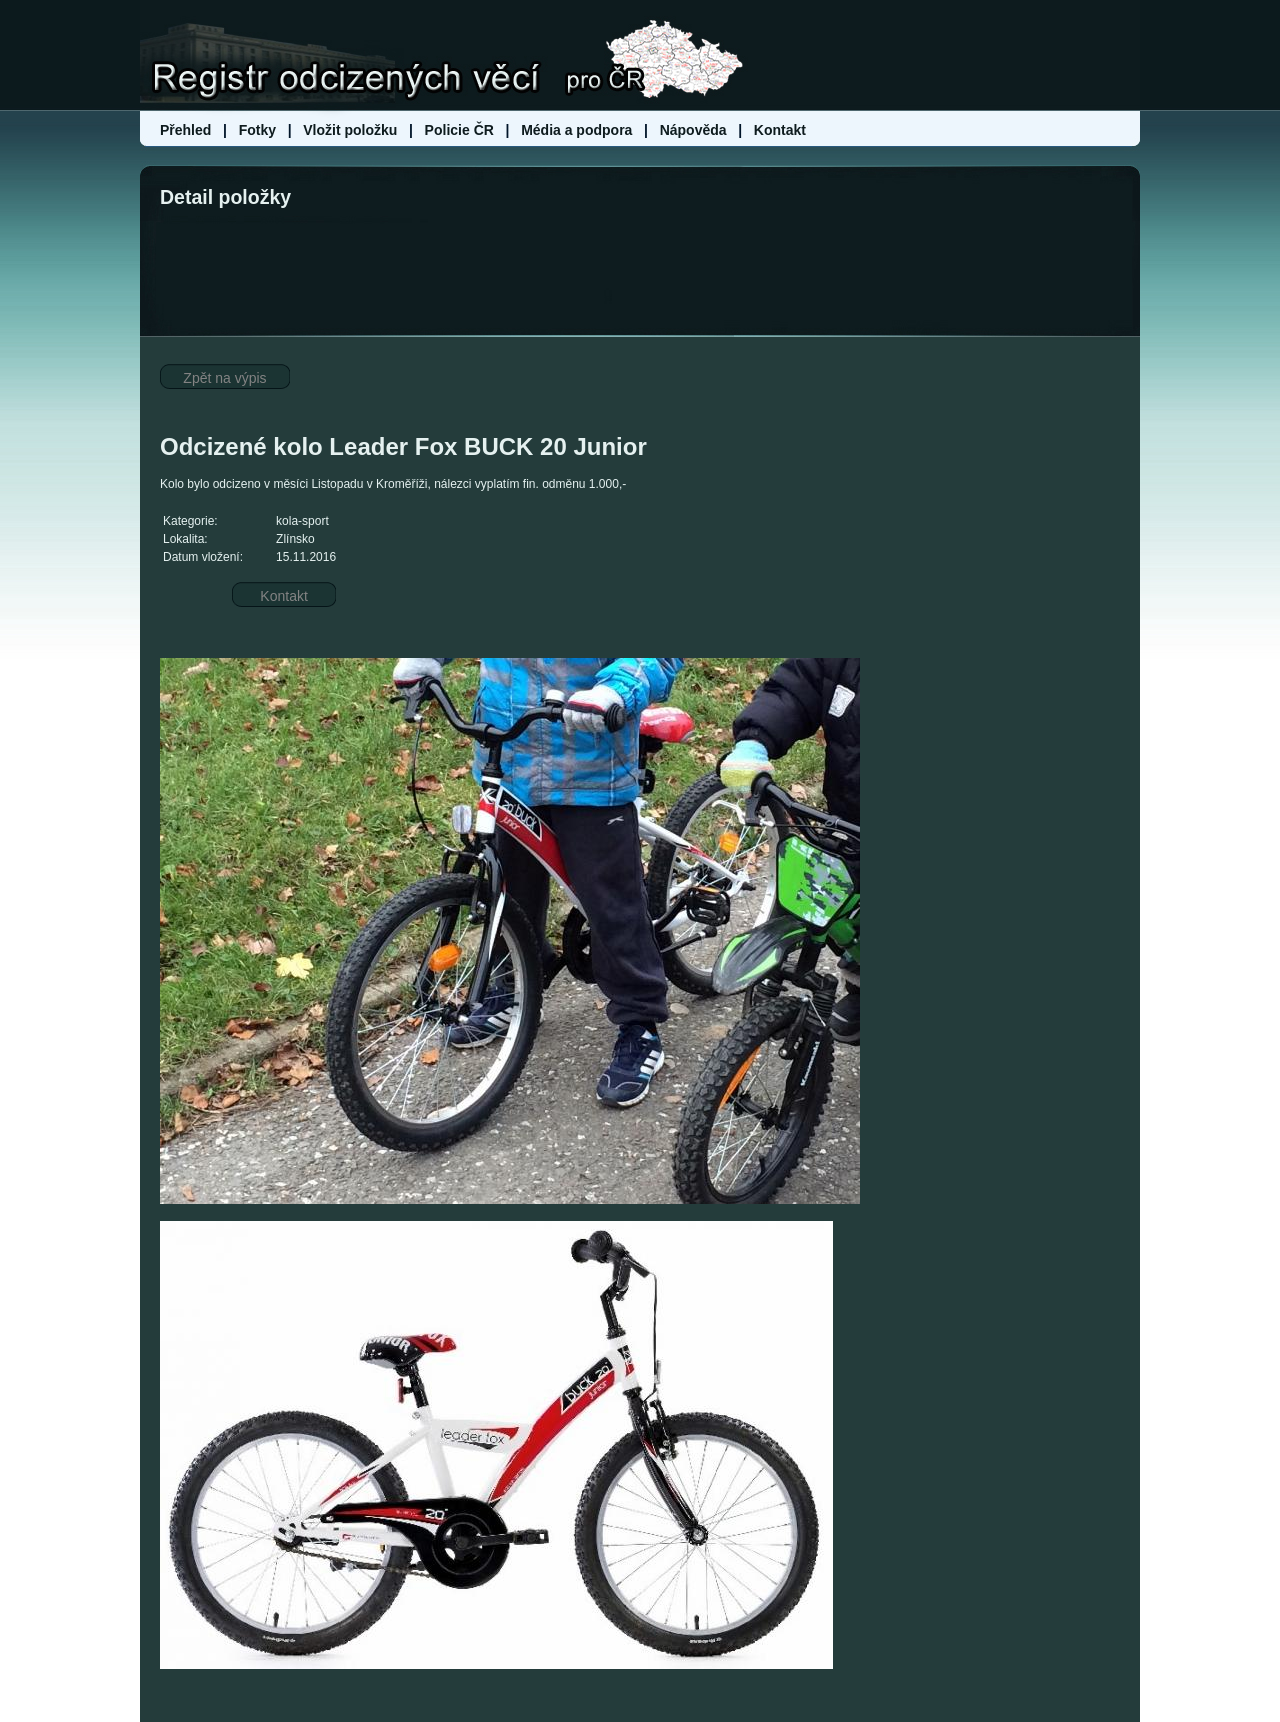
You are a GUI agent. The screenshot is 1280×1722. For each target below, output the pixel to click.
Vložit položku (350, 130)
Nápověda (693, 130)
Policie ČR (459, 130)
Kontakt (780, 130)
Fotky (257, 130)
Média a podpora (578, 130)
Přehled (187, 130)
